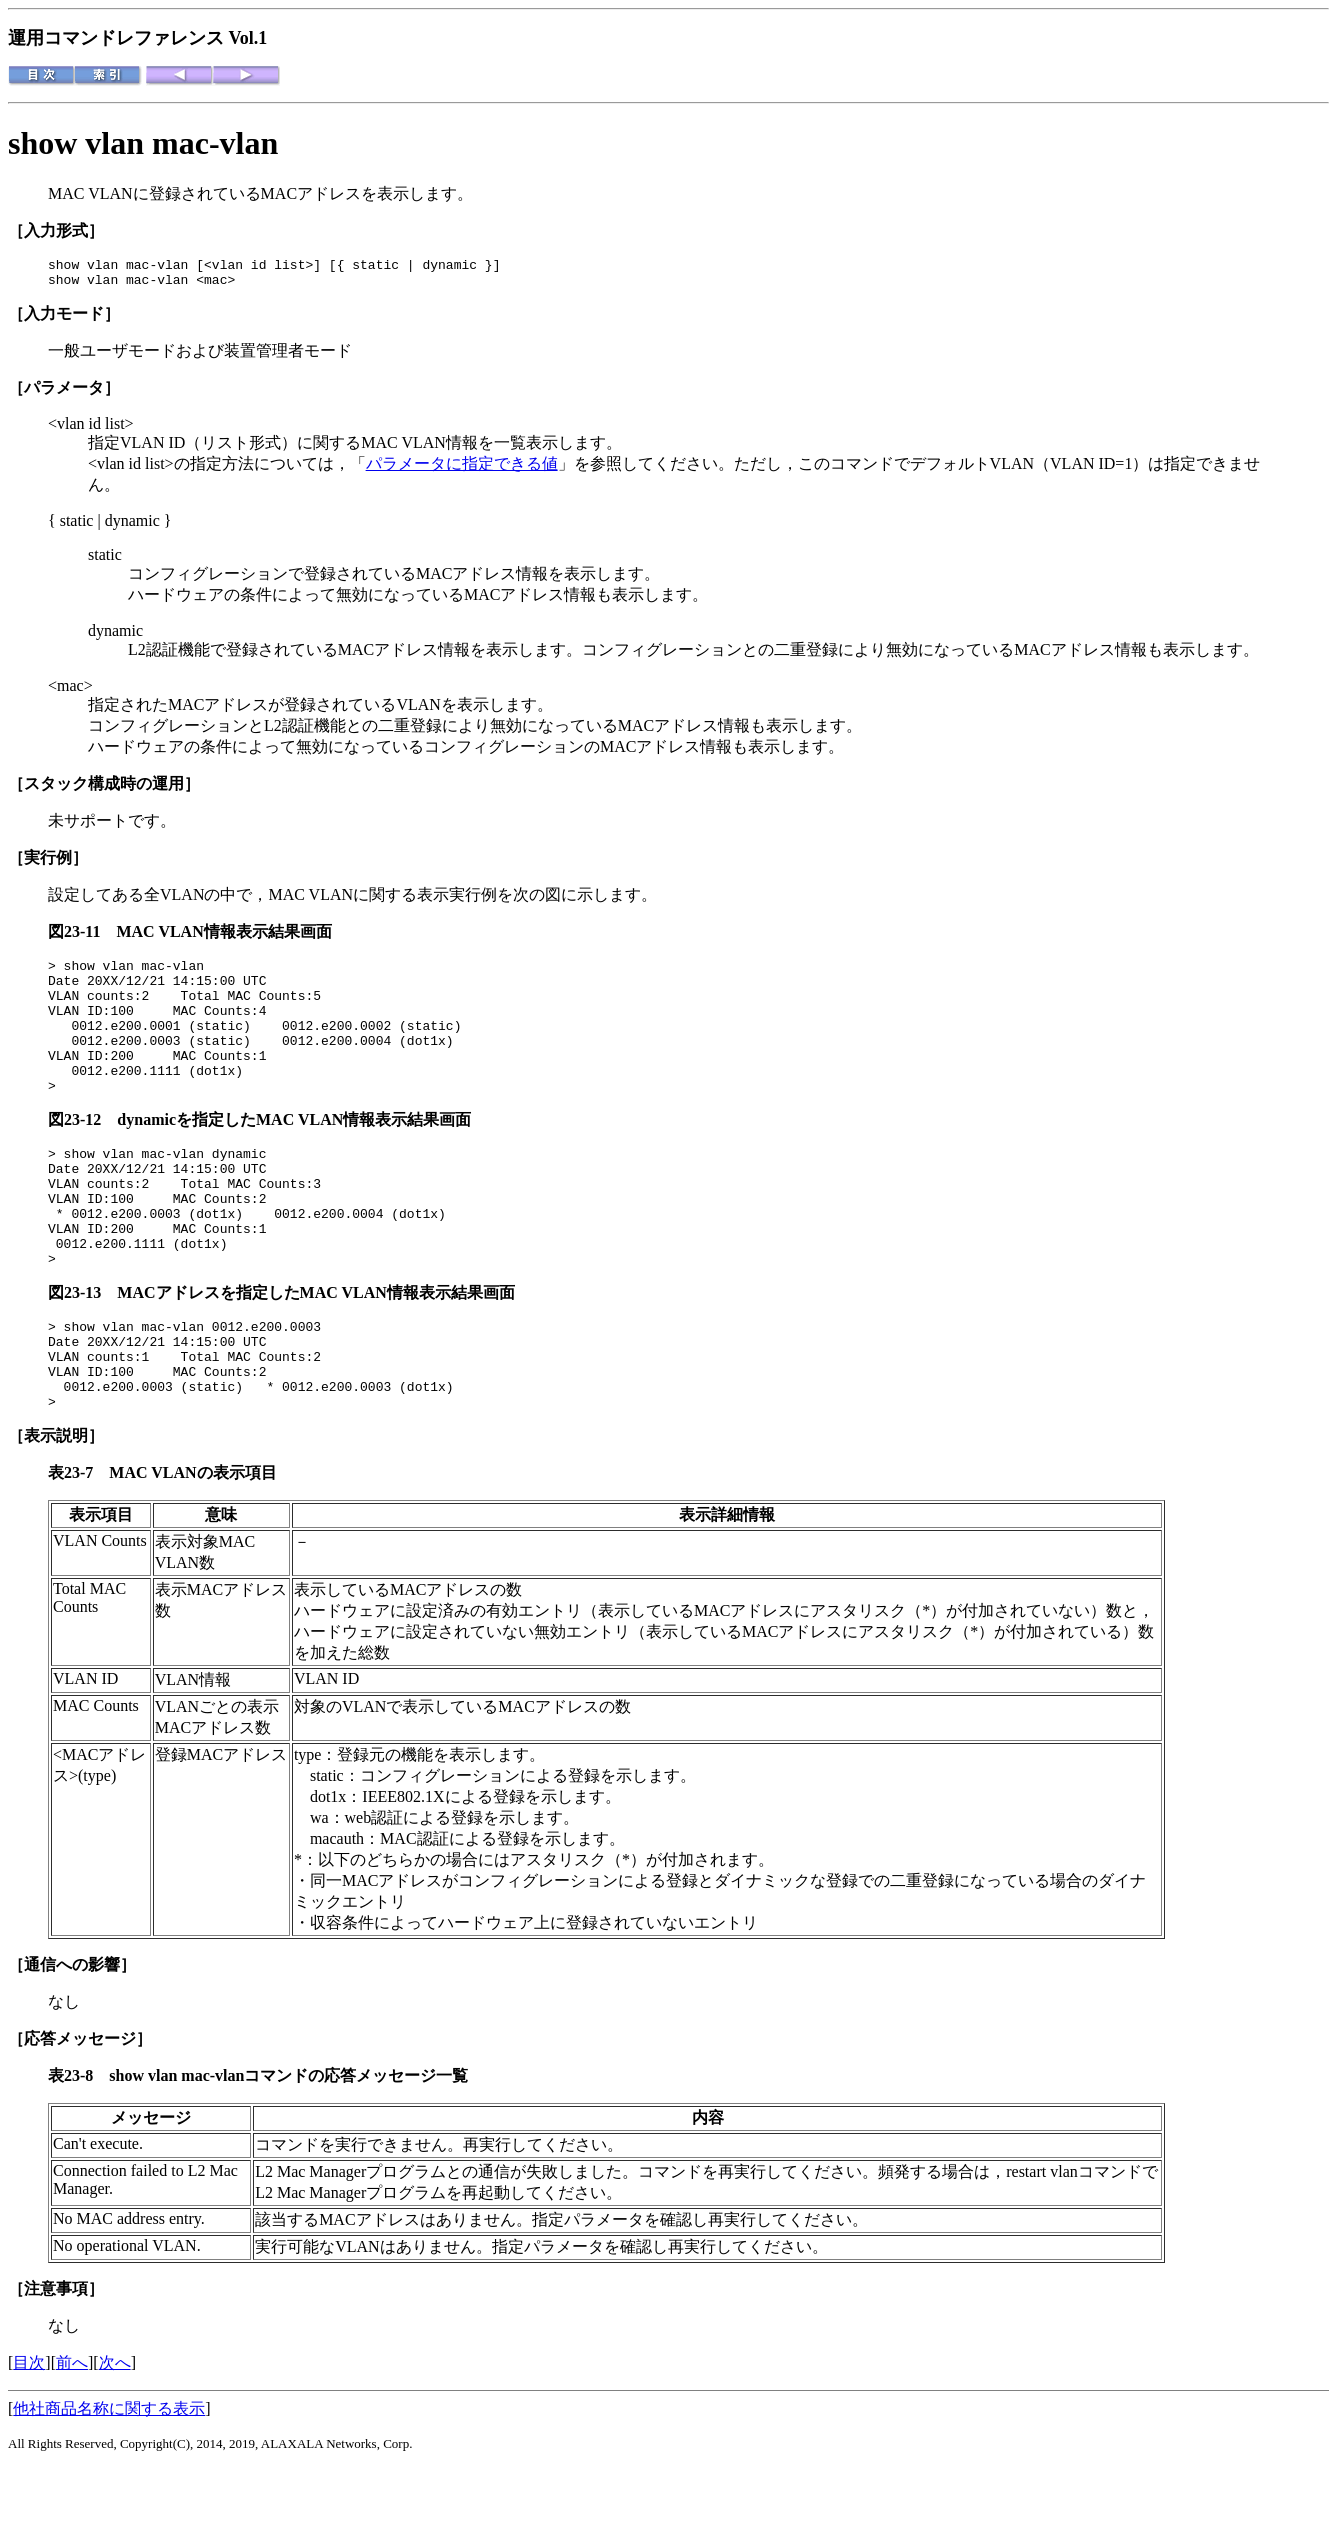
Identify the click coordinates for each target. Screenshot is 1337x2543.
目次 (29, 2437)
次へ (115, 2437)
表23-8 (78, 2150)
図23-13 (82, 1349)
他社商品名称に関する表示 (109, 2483)
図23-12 (82, 1152)
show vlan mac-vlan (143, 143)
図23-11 (82, 937)
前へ (72, 2437)
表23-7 (78, 1547)
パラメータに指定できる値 (462, 469)
